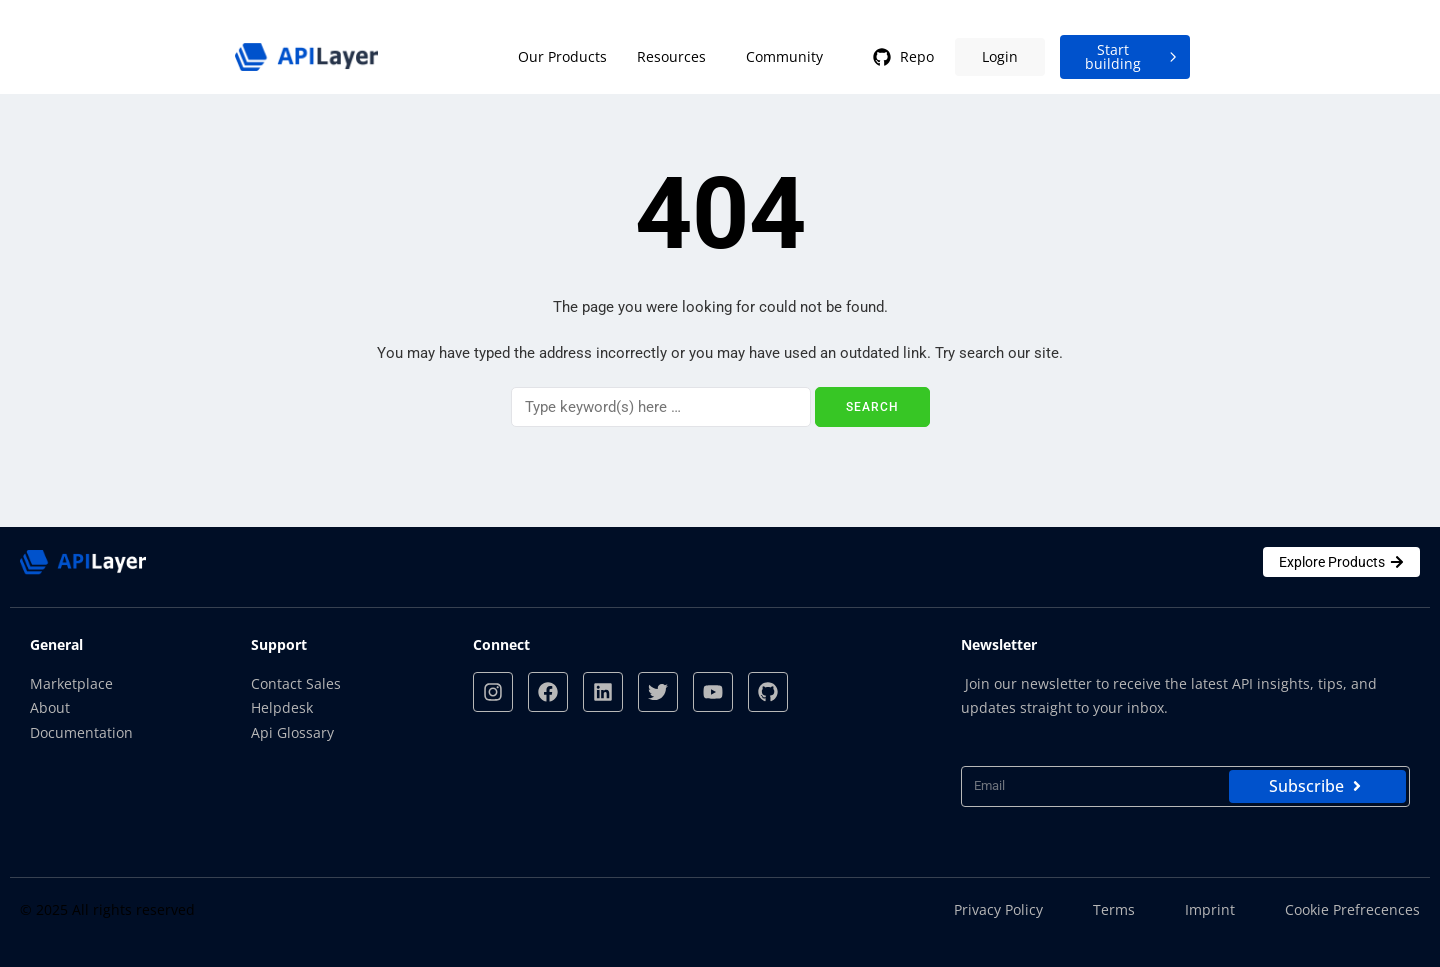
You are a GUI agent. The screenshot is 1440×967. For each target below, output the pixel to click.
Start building (1133, 56)
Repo (901, 57)
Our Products (562, 56)
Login (1000, 56)
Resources (671, 56)
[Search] (661, 407)
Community (784, 56)
